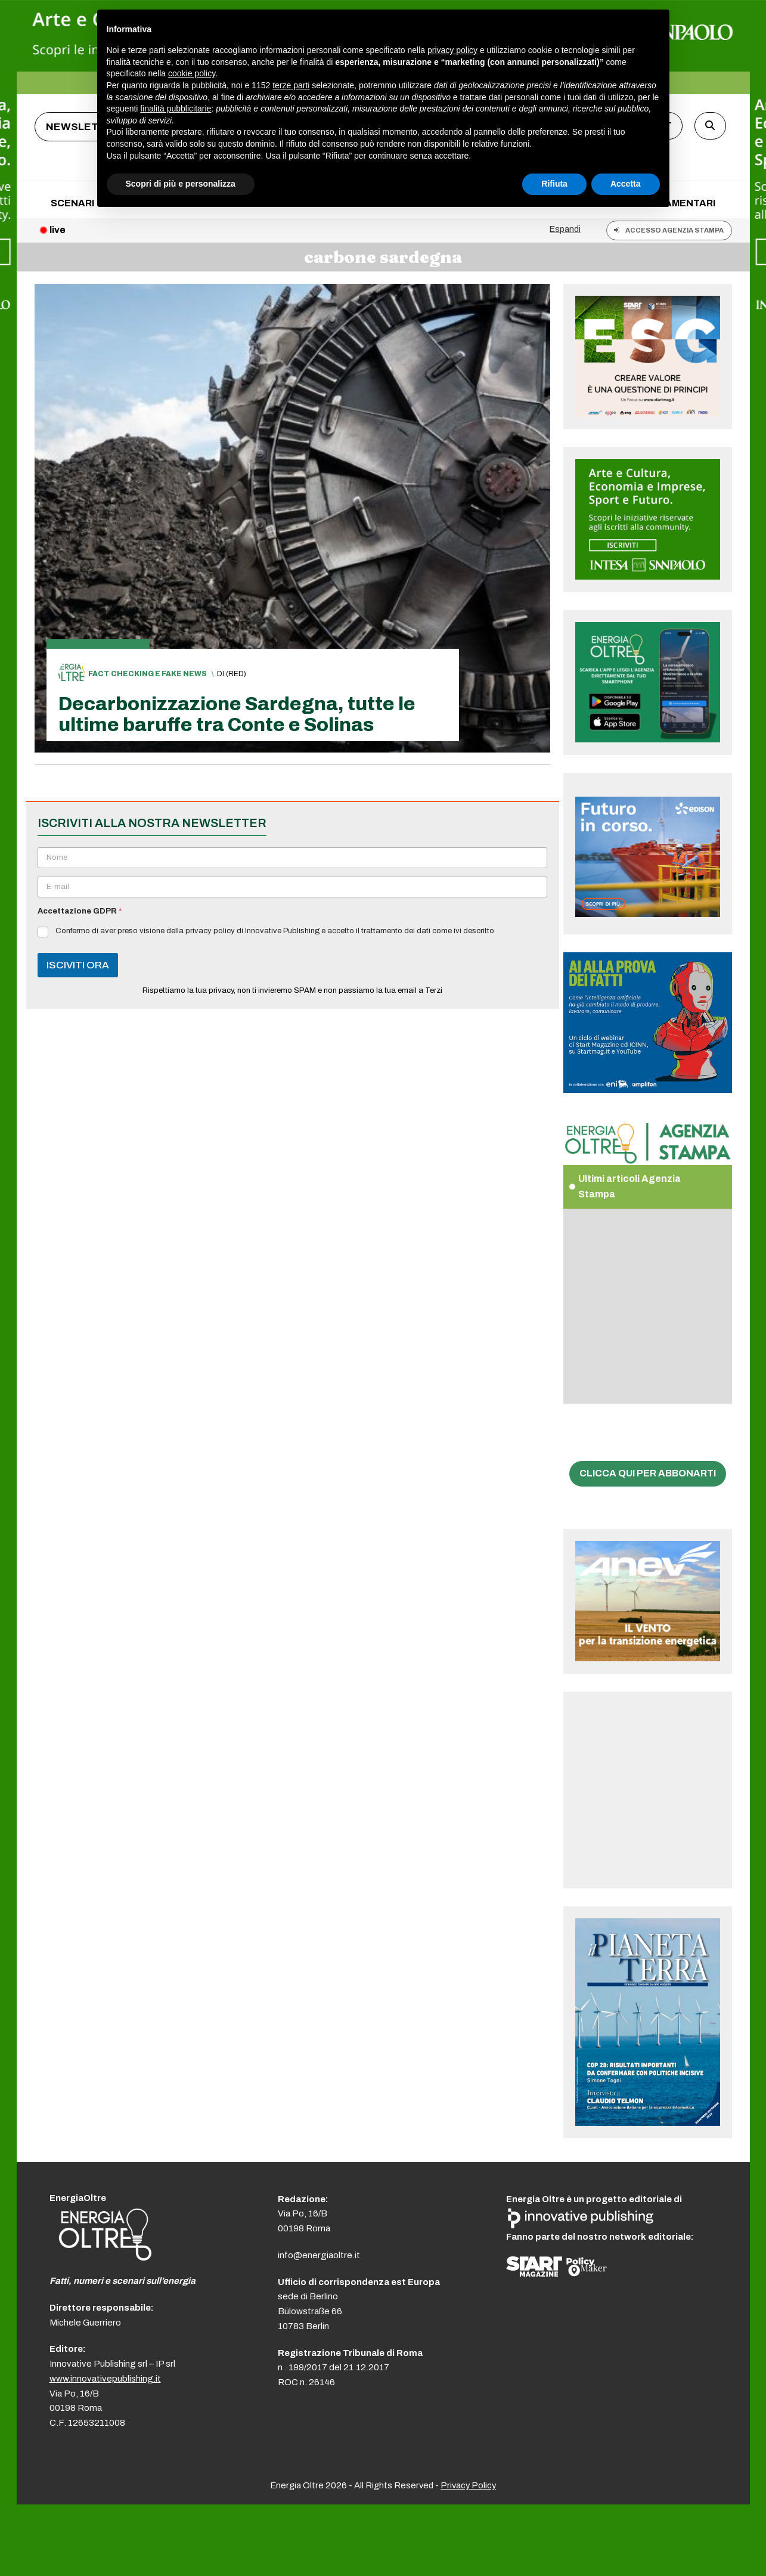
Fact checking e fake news (147, 674)
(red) (236, 674)
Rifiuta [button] (554, 183)
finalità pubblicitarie (175, 108)
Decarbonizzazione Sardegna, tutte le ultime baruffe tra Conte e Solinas (236, 714)
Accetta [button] (625, 183)
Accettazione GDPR (80, 911)
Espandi (565, 229)
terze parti (290, 85)
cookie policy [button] (191, 73)
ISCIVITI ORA (77, 965)
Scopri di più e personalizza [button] (180, 183)
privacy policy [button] (452, 50)
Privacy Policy (468, 2485)
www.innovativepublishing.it (105, 2378)
